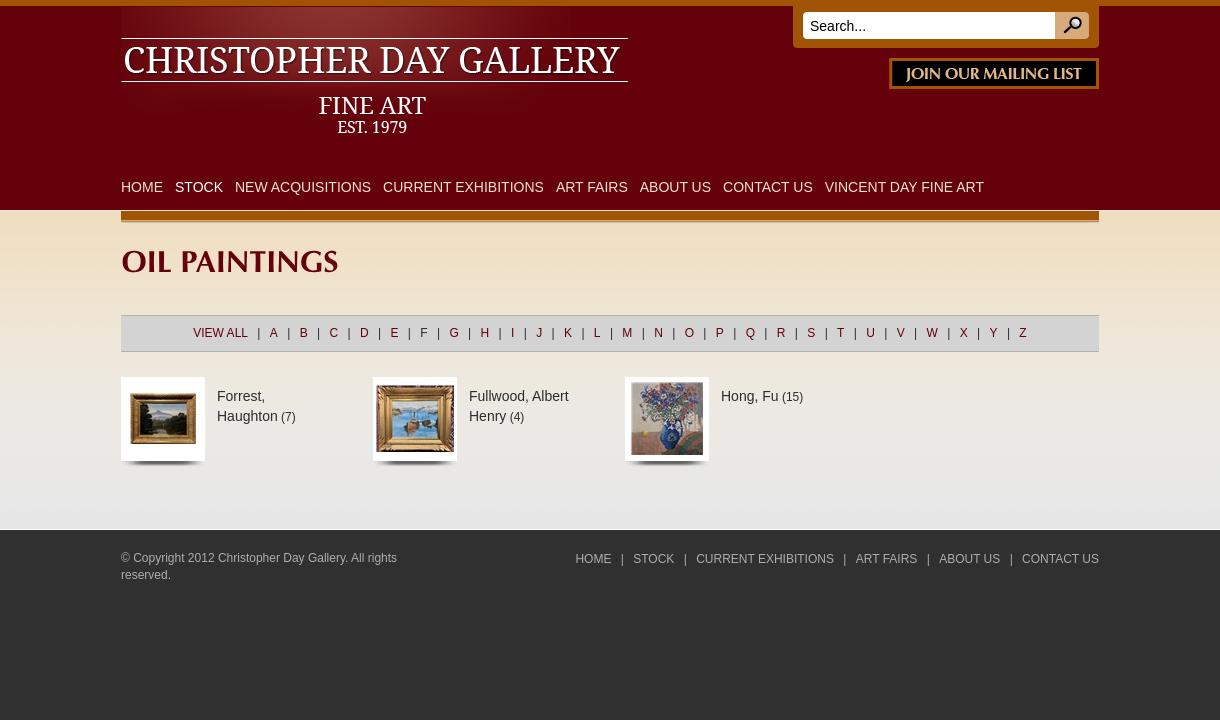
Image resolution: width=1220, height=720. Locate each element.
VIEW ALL (220, 333)
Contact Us (768, 187)
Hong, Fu (750, 396)
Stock (199, 187)
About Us (675, 187)
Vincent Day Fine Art (904, 187)
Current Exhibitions (463, 187)
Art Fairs (592, 187)
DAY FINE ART (400, 18)
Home (142, 187)
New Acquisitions (303, 187)
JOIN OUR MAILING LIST (994, 73)
